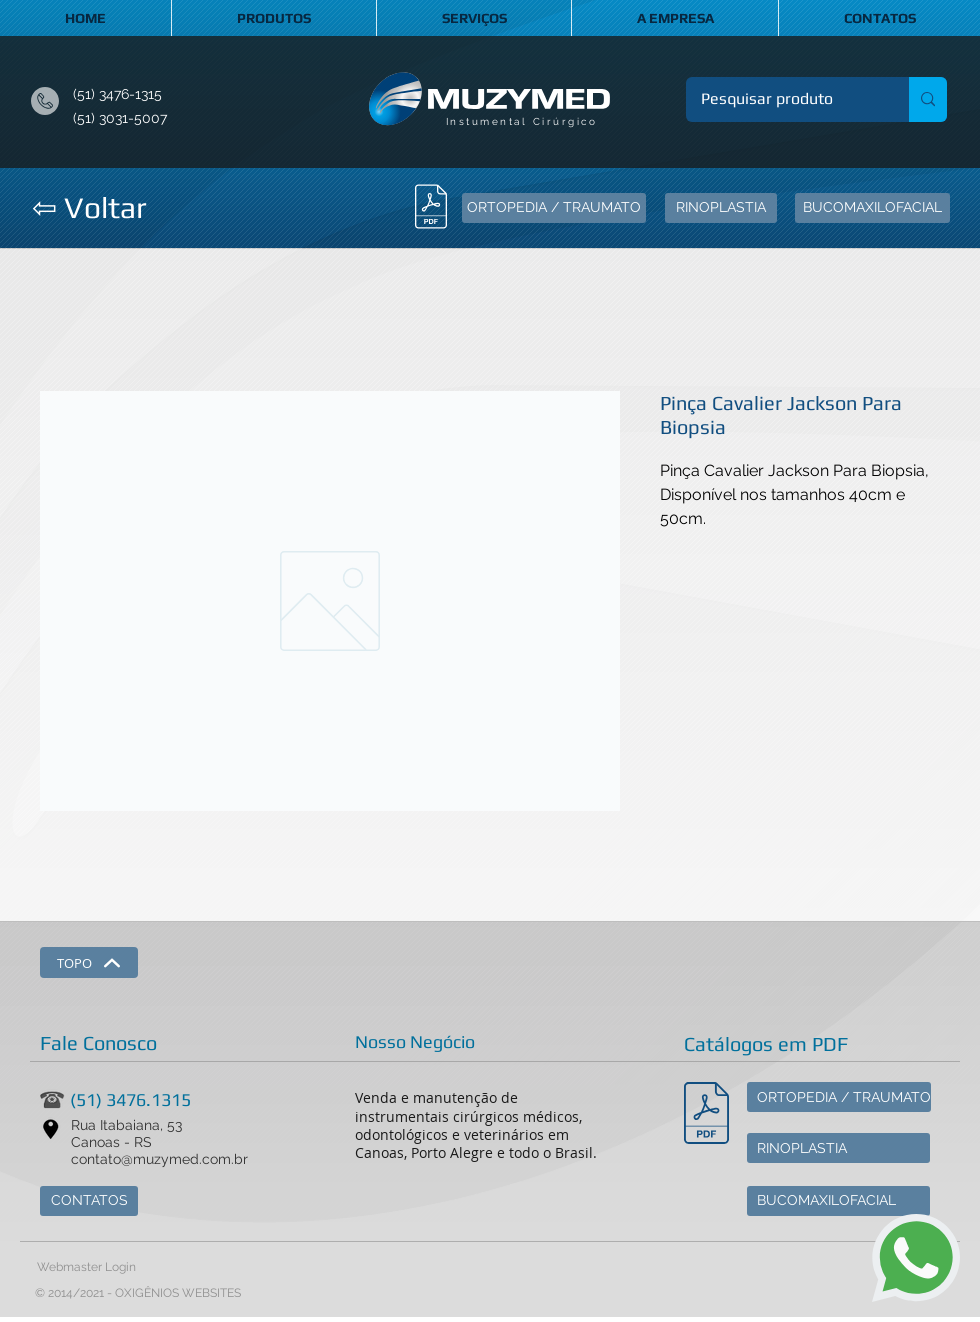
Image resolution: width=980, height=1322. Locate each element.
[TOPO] (89, 962)
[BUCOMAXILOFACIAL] (872, 208)
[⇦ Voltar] (89, 208)
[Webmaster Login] (86, 1268)
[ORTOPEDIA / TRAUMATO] (554, 208)
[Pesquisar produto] (784, 99)
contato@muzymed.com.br (159, 1159)
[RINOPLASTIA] (721, 208)
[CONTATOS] (89, 1201)
